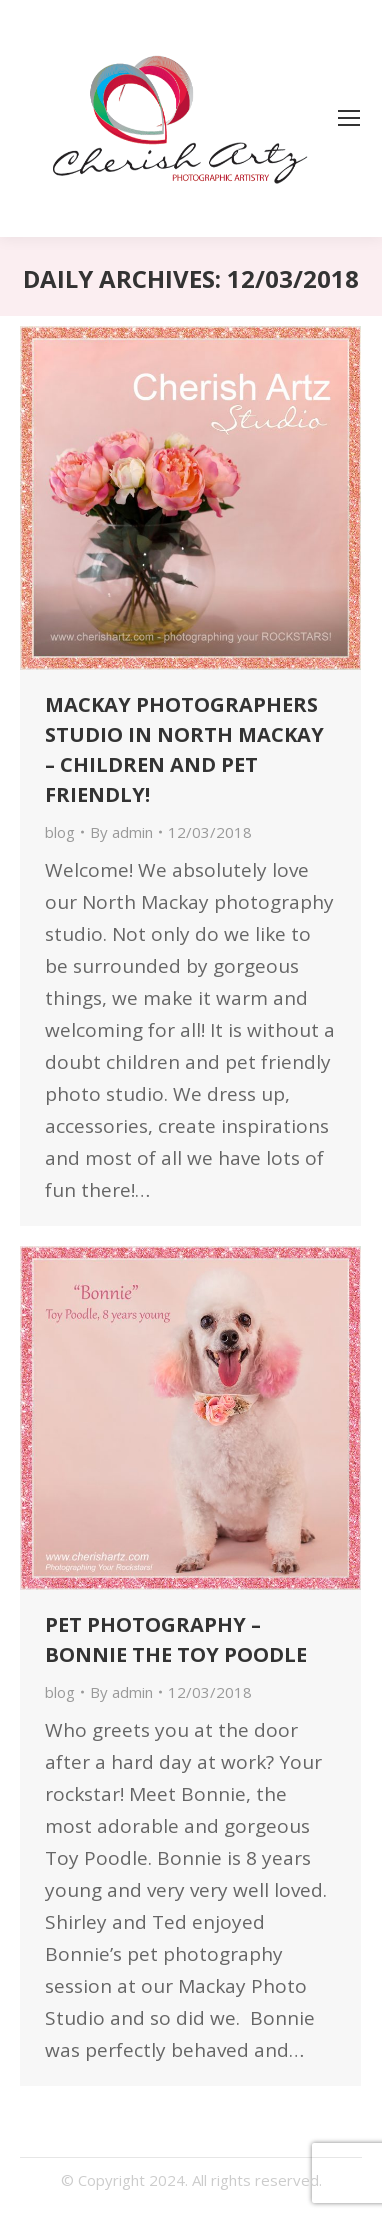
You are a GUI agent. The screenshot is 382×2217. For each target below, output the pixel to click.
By (121, 832)
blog (60, 832)
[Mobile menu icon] (349, 118)
